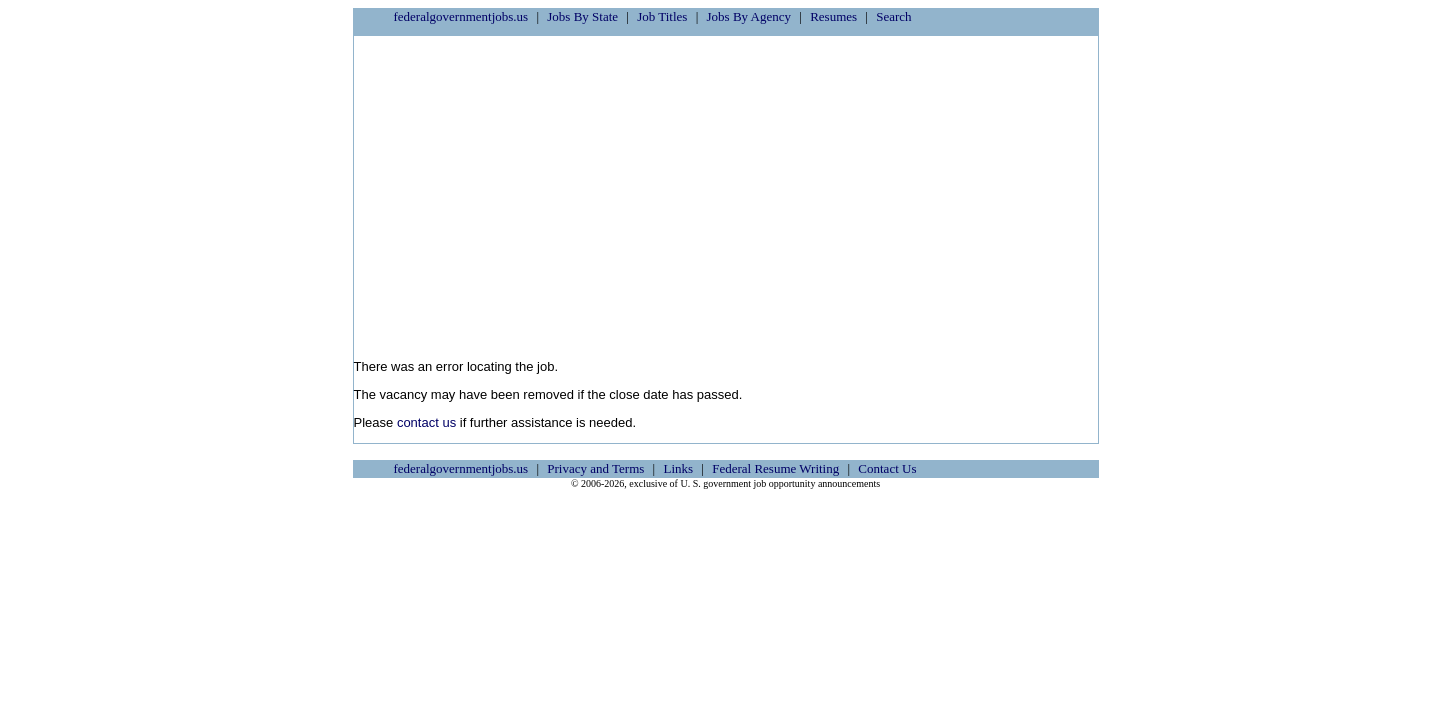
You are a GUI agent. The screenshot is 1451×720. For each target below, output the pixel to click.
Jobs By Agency (749, 16)
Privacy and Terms (595, 468)
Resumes (833, 16)
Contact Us (887, 468)
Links (678, 468)
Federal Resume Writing (775, 468)
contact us (426, 422)
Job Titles (662, 16)
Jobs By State (582, 16)
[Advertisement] (726, 191)
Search (893, 16)
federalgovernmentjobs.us (461, 16)
